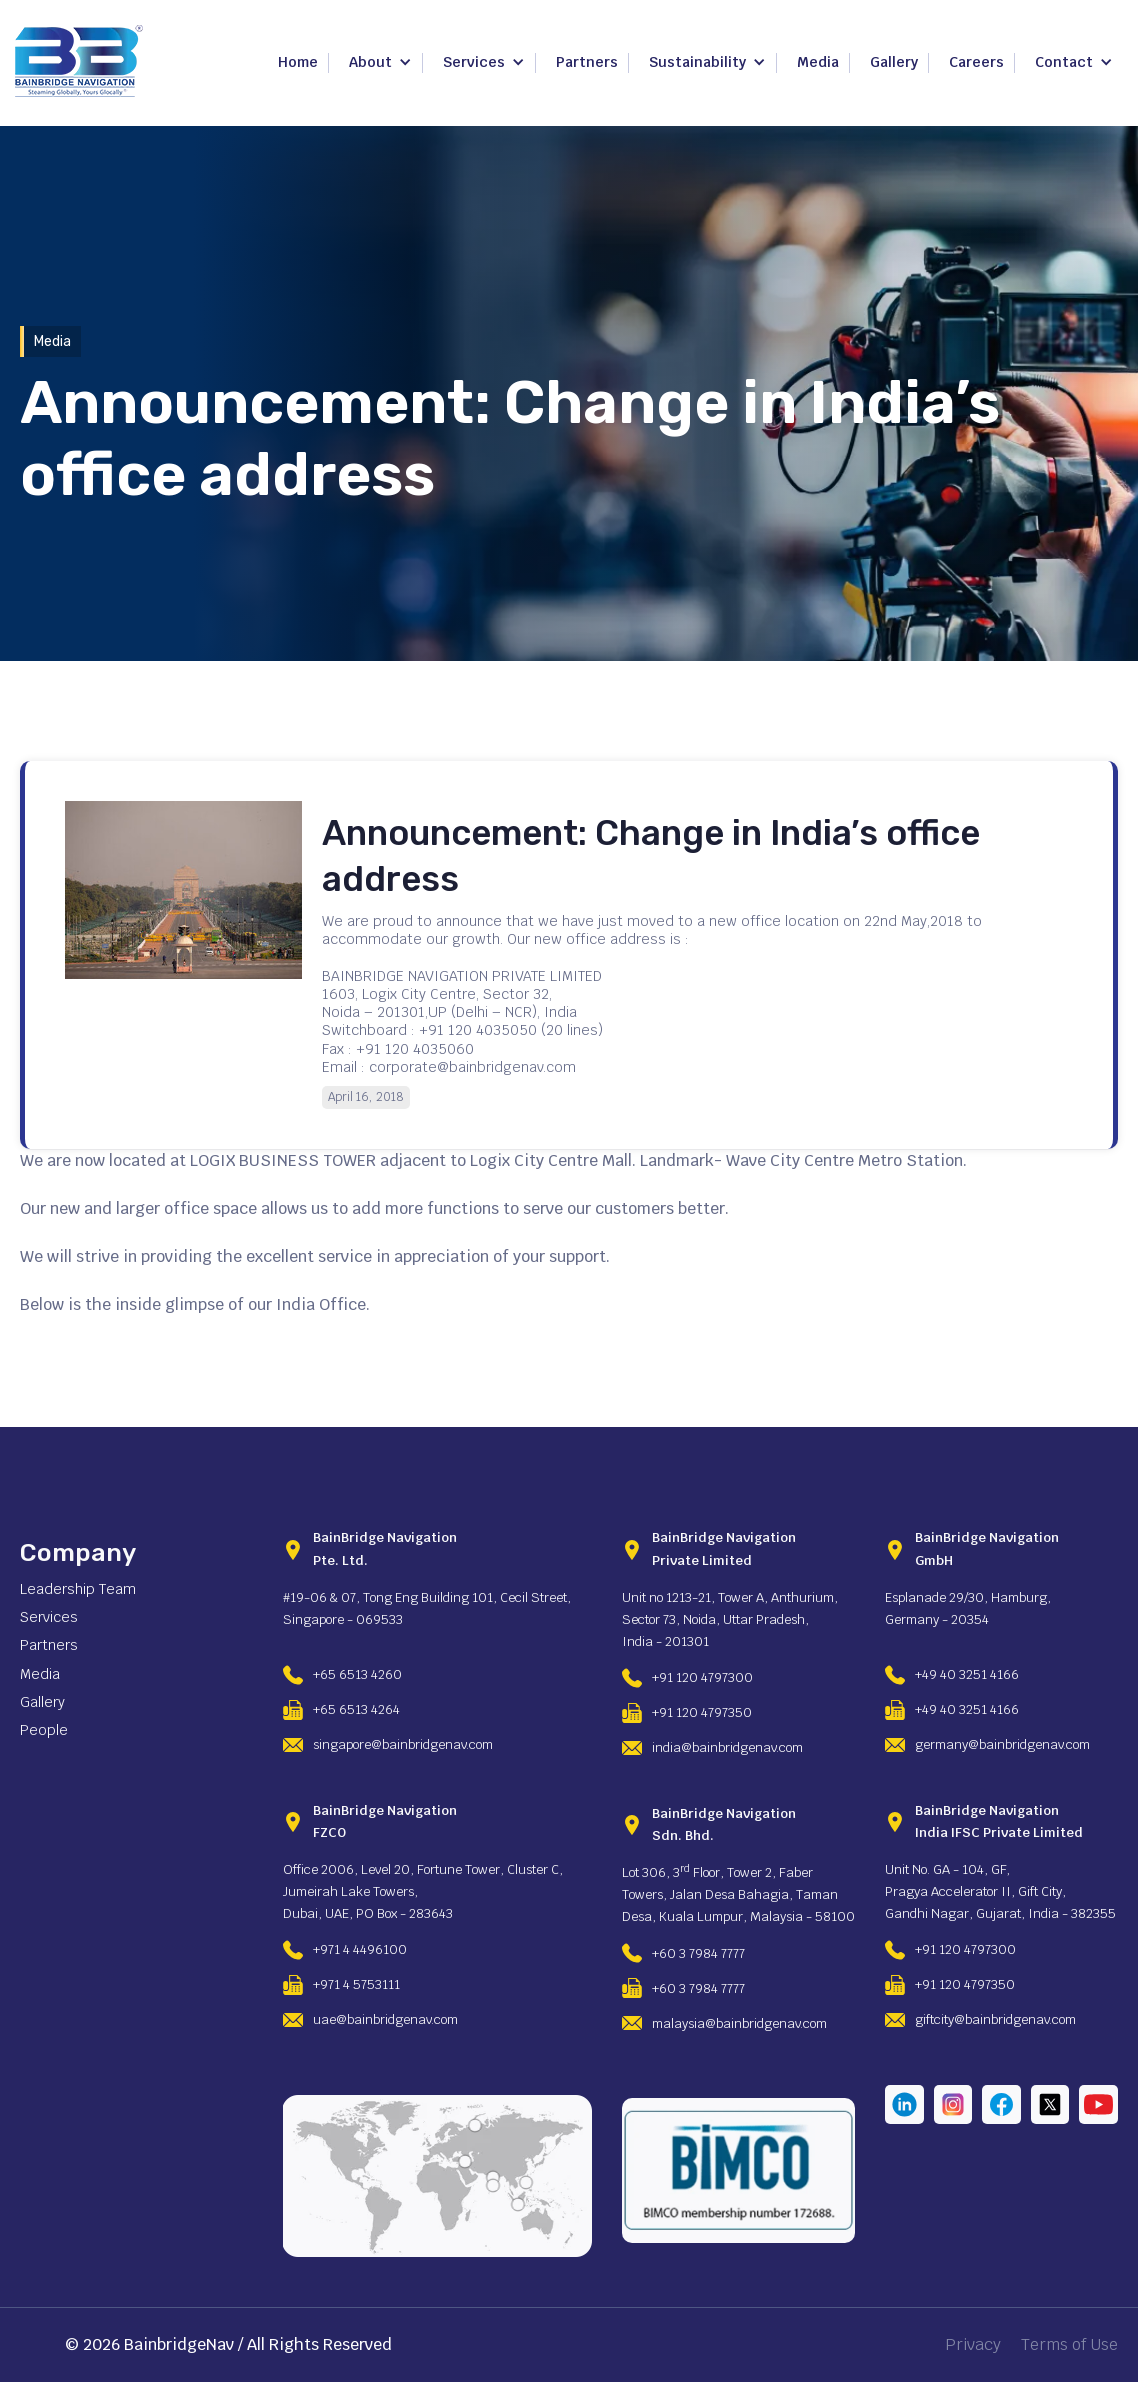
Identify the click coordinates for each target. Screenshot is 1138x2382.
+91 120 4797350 (702, 1712)
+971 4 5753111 (356, 1984)
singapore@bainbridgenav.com (403, 1744)
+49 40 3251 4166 (967, 1674)
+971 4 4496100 (360, 1949)
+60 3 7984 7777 (698, 1953)
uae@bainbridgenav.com (385, 2019)
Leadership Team (78, 1589)
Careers (976, 62)
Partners (587, 62)
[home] (79, 61)
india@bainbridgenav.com (727, 1747)
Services (49, 1617)
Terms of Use (1069, 2345)
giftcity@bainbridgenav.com (995, 2019)
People (44, 1730)
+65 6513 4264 (356, 1709)
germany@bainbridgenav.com (1002, 1744)
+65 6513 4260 (357, 1674)
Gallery (894, 62)
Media (818, 62)
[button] (380, 63)
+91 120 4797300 (702, 1677)
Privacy (973, 2345)
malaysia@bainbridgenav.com (739, 2023)
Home (298, 62)
